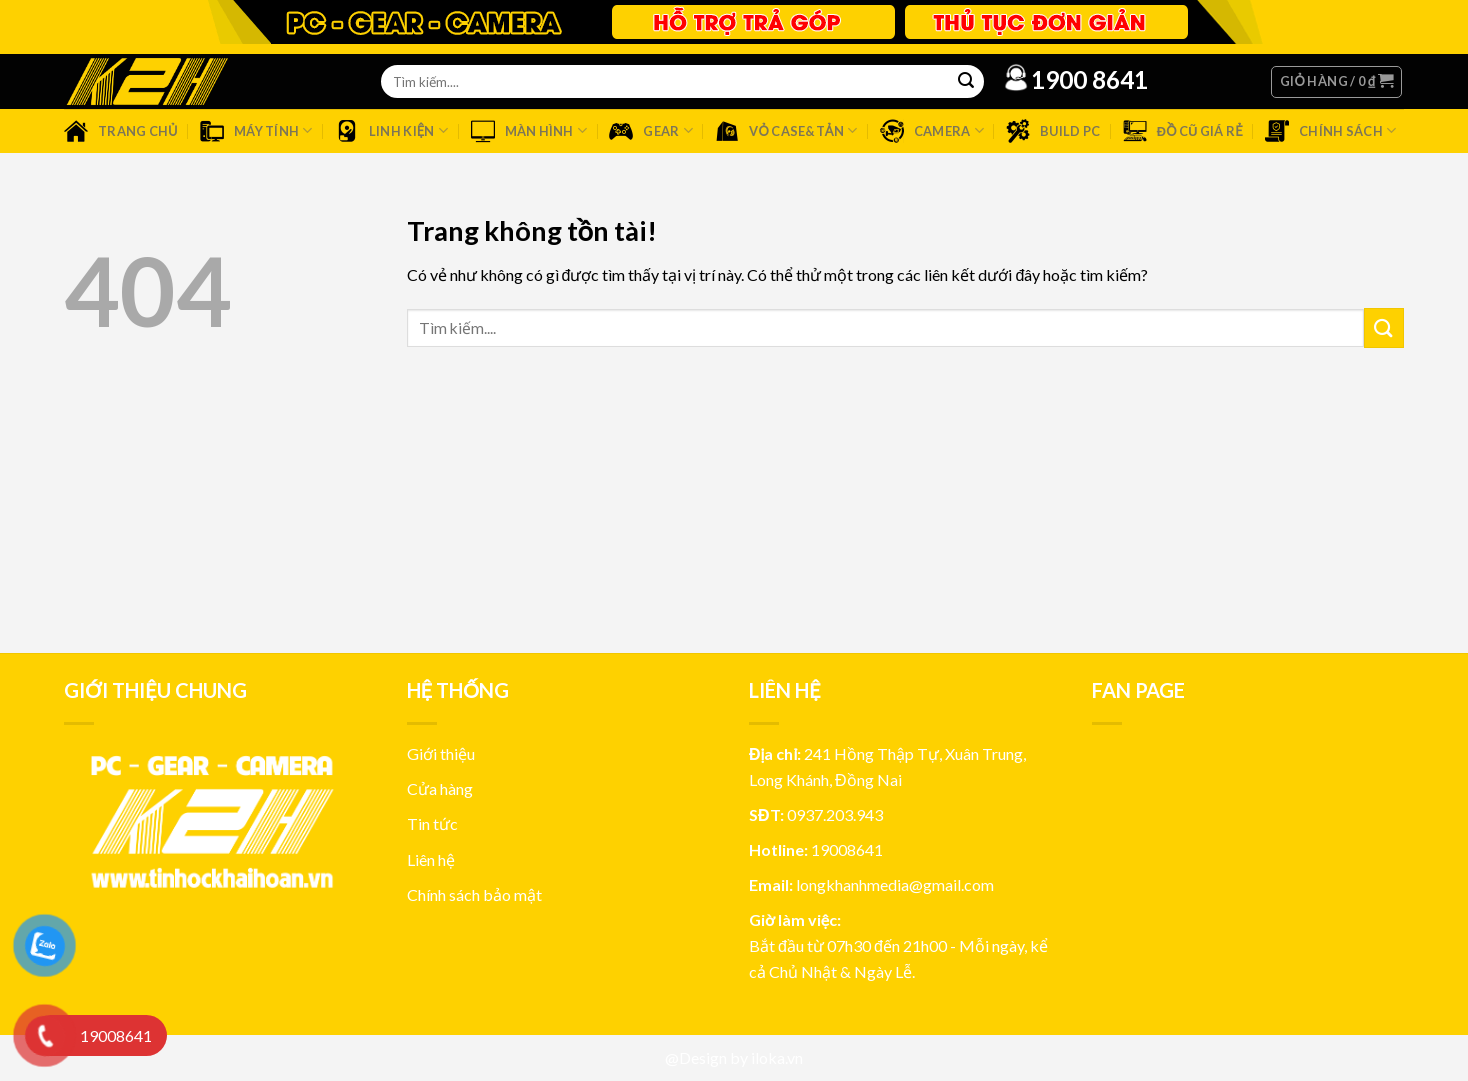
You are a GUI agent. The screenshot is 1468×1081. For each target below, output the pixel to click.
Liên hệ (431, 859)
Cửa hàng (440, 788)
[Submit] (1384, 327)
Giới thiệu (441, 753)
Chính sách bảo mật (474, 894)
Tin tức (432, 823)
